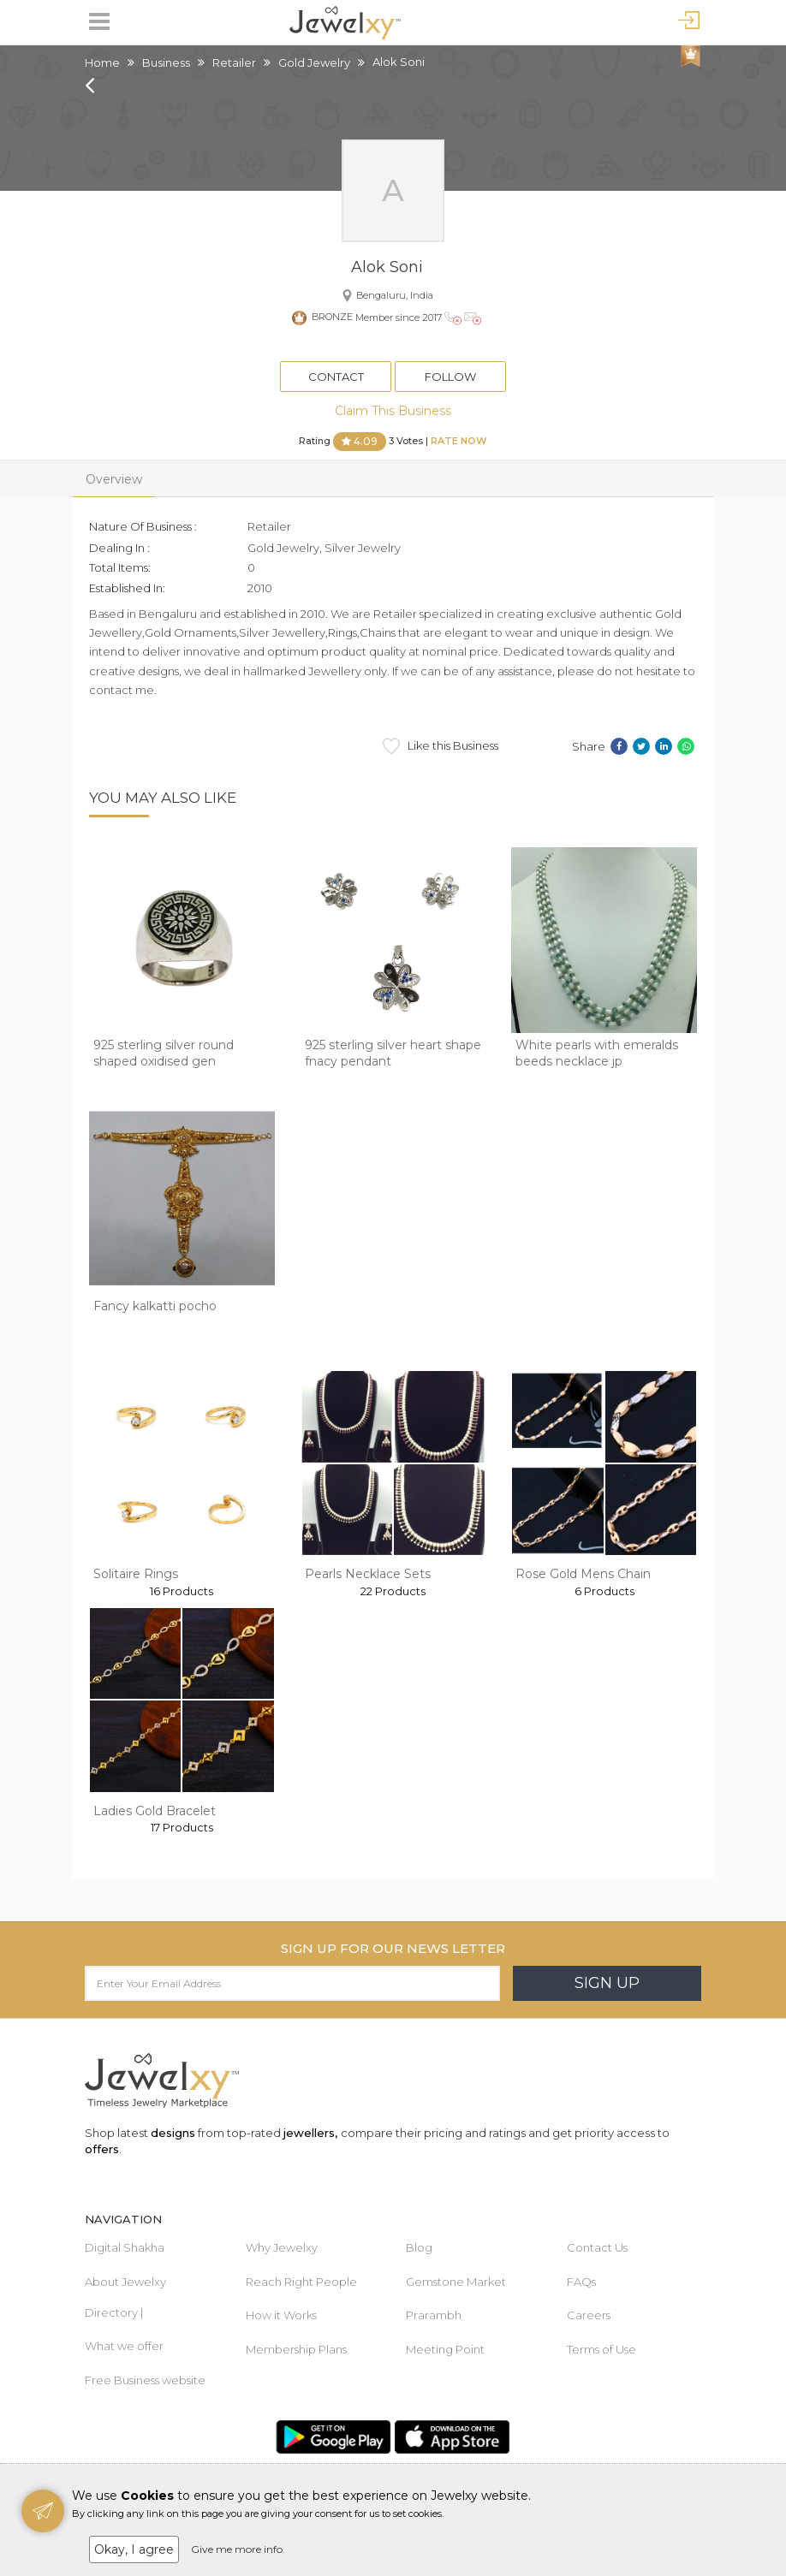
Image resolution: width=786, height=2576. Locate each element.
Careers (588, 2315)
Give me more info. (238, 2549)
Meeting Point (445, 2349)
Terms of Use (601, 2349)
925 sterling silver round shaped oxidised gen (163, 1053)
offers (102, 2149)
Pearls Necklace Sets (368, 1574)
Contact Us (597, 2247)
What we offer (124, 2346)
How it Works (281, 2315)
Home (102, 62)
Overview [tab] (114, 479)
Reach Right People (301, 2281)
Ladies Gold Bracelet (154, 1811)
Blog (419, 2247)
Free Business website (145, 2380)
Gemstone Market (456, 2281)
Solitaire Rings (135, 1574)
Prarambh (433, 2315)
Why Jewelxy (282, 2247)
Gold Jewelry (314, 62)
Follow (450, 376)
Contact (336, 376)
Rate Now (459, 441)
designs (173, 2133)
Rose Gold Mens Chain (583, 1574)
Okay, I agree (134, 2549)
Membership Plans (296, 2349)
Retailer (234, 62)
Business (166, 62)
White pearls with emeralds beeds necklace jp (596, 1053)
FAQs (581, 2281)
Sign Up (607, 1983)
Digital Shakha (124, 2247)
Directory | (114, 2312)
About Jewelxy (125, 2281)
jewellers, (310, 2133)
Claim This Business (393, 410)
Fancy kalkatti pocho (155, 1306)
